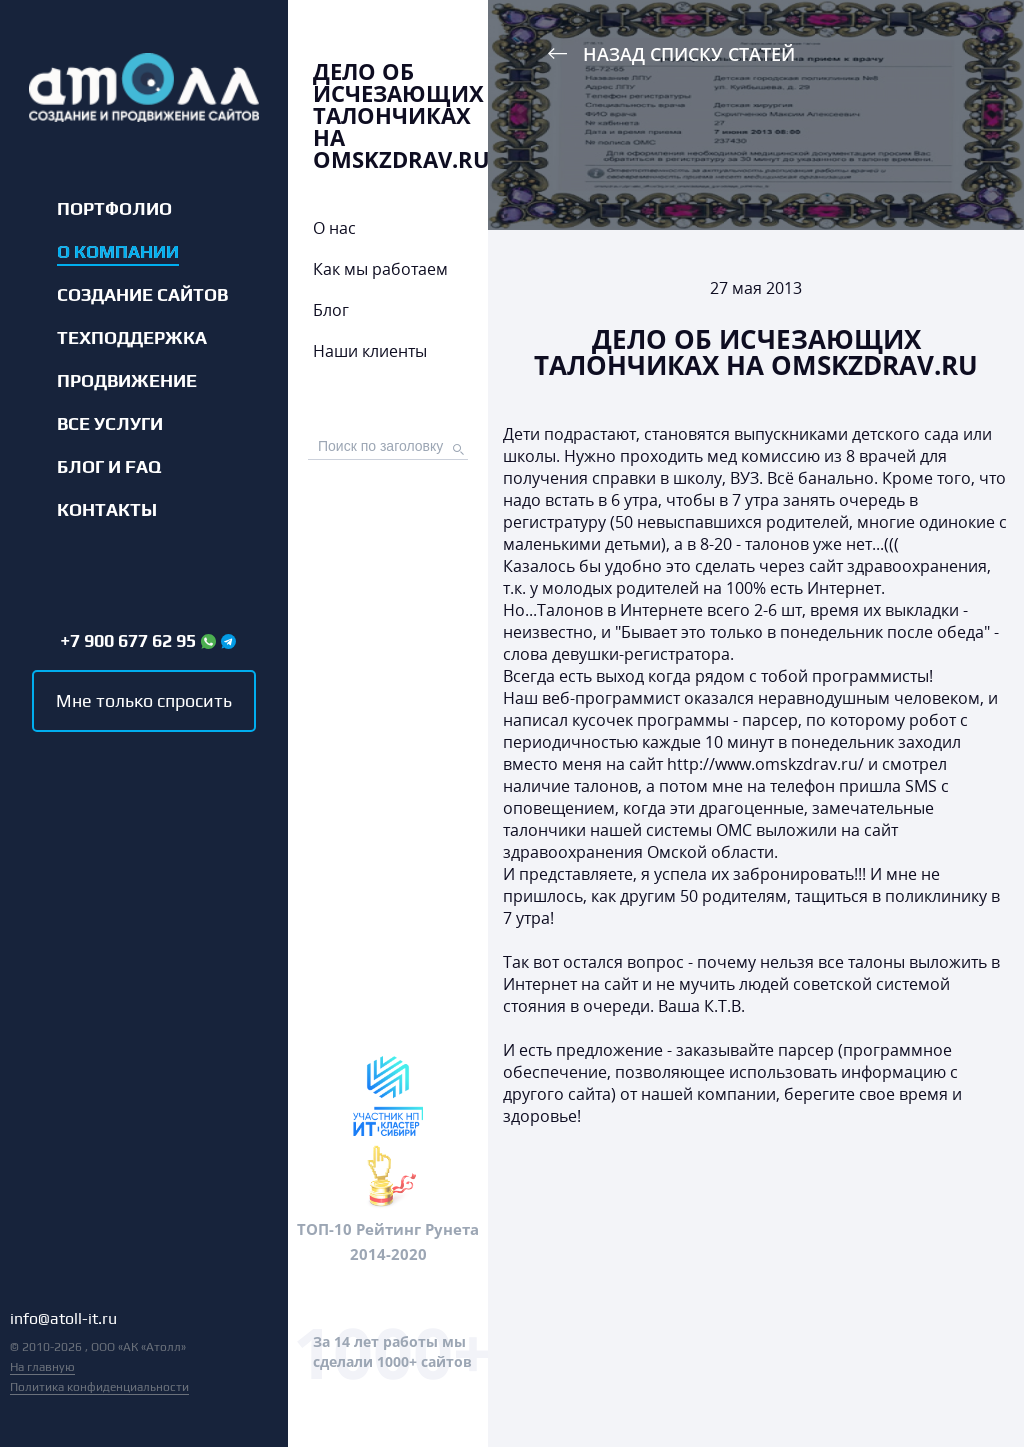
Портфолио (114, 209)
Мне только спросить (144, 700)
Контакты (107, 510)
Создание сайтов (142, 295)
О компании (118, 252)
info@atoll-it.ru (63, 1319)
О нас (334, 228)
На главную (42, 1367)
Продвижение (127, 381)
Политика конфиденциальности (99, 1387)
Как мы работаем (380, 269)
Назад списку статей (689, 54)
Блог (331, 310)
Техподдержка (132, 338)
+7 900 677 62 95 (128, 641)
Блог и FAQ (109, 467)
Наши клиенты (370, 351)
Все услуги (110, 424)
